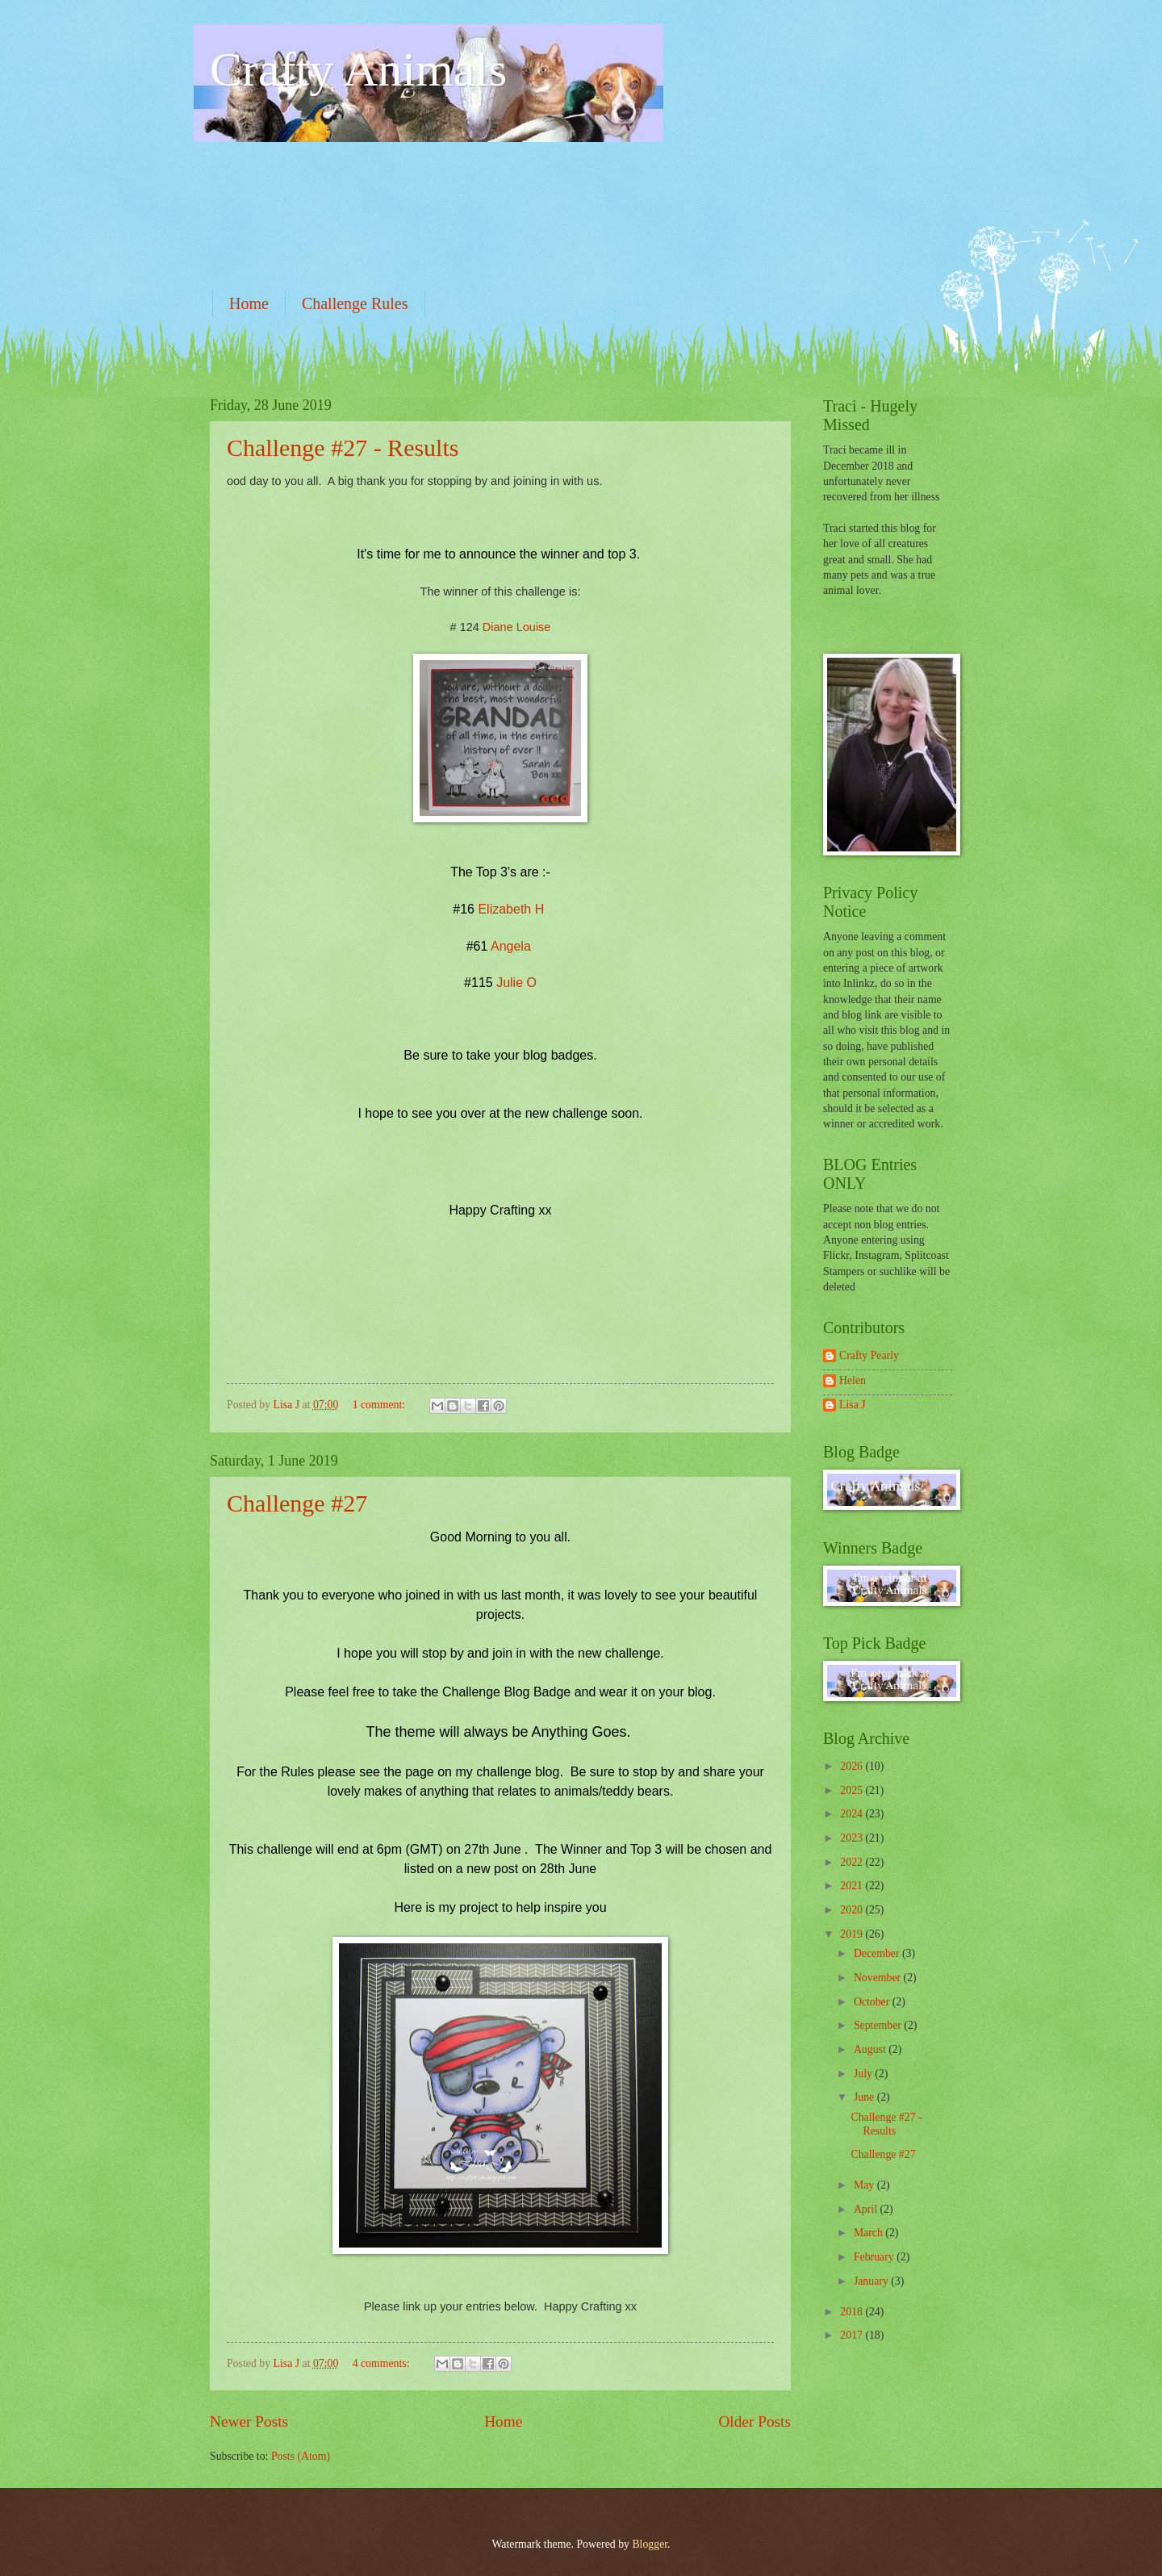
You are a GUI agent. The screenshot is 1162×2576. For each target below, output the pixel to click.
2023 (852, 1838)
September (879, 2025)
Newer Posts (249, 2421)
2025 (852, 1790)
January (872, 2281)
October (873, 2002)
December (878, 1953)
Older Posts (754, 2421)
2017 (852, 2335)
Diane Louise (517, 627)
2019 (852, 1934)
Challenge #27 (297, 1503)
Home (249, 303)
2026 (852, 1766)
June (865, 2097)
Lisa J (852, 1405)
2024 (852, 1814)
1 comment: (380, 1405)
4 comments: (382, 2363)
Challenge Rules (355, 303)
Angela (511, 946)
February (875, 2257)
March (869, 2233)
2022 (852, 1862)
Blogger (649, 2544)
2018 (852, 2312)
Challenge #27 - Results (342, 447)
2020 (852, 1910)
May (865, 2185)
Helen (852, 1380)
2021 (852, 1886)
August (871, 2049)
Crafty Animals (358, 69)
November (879, 1978)
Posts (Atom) (300, 2456)
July (864, 2074)
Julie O (516, 982)
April (867, 2209)
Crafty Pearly (869, 1355)
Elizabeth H (511, 909)
